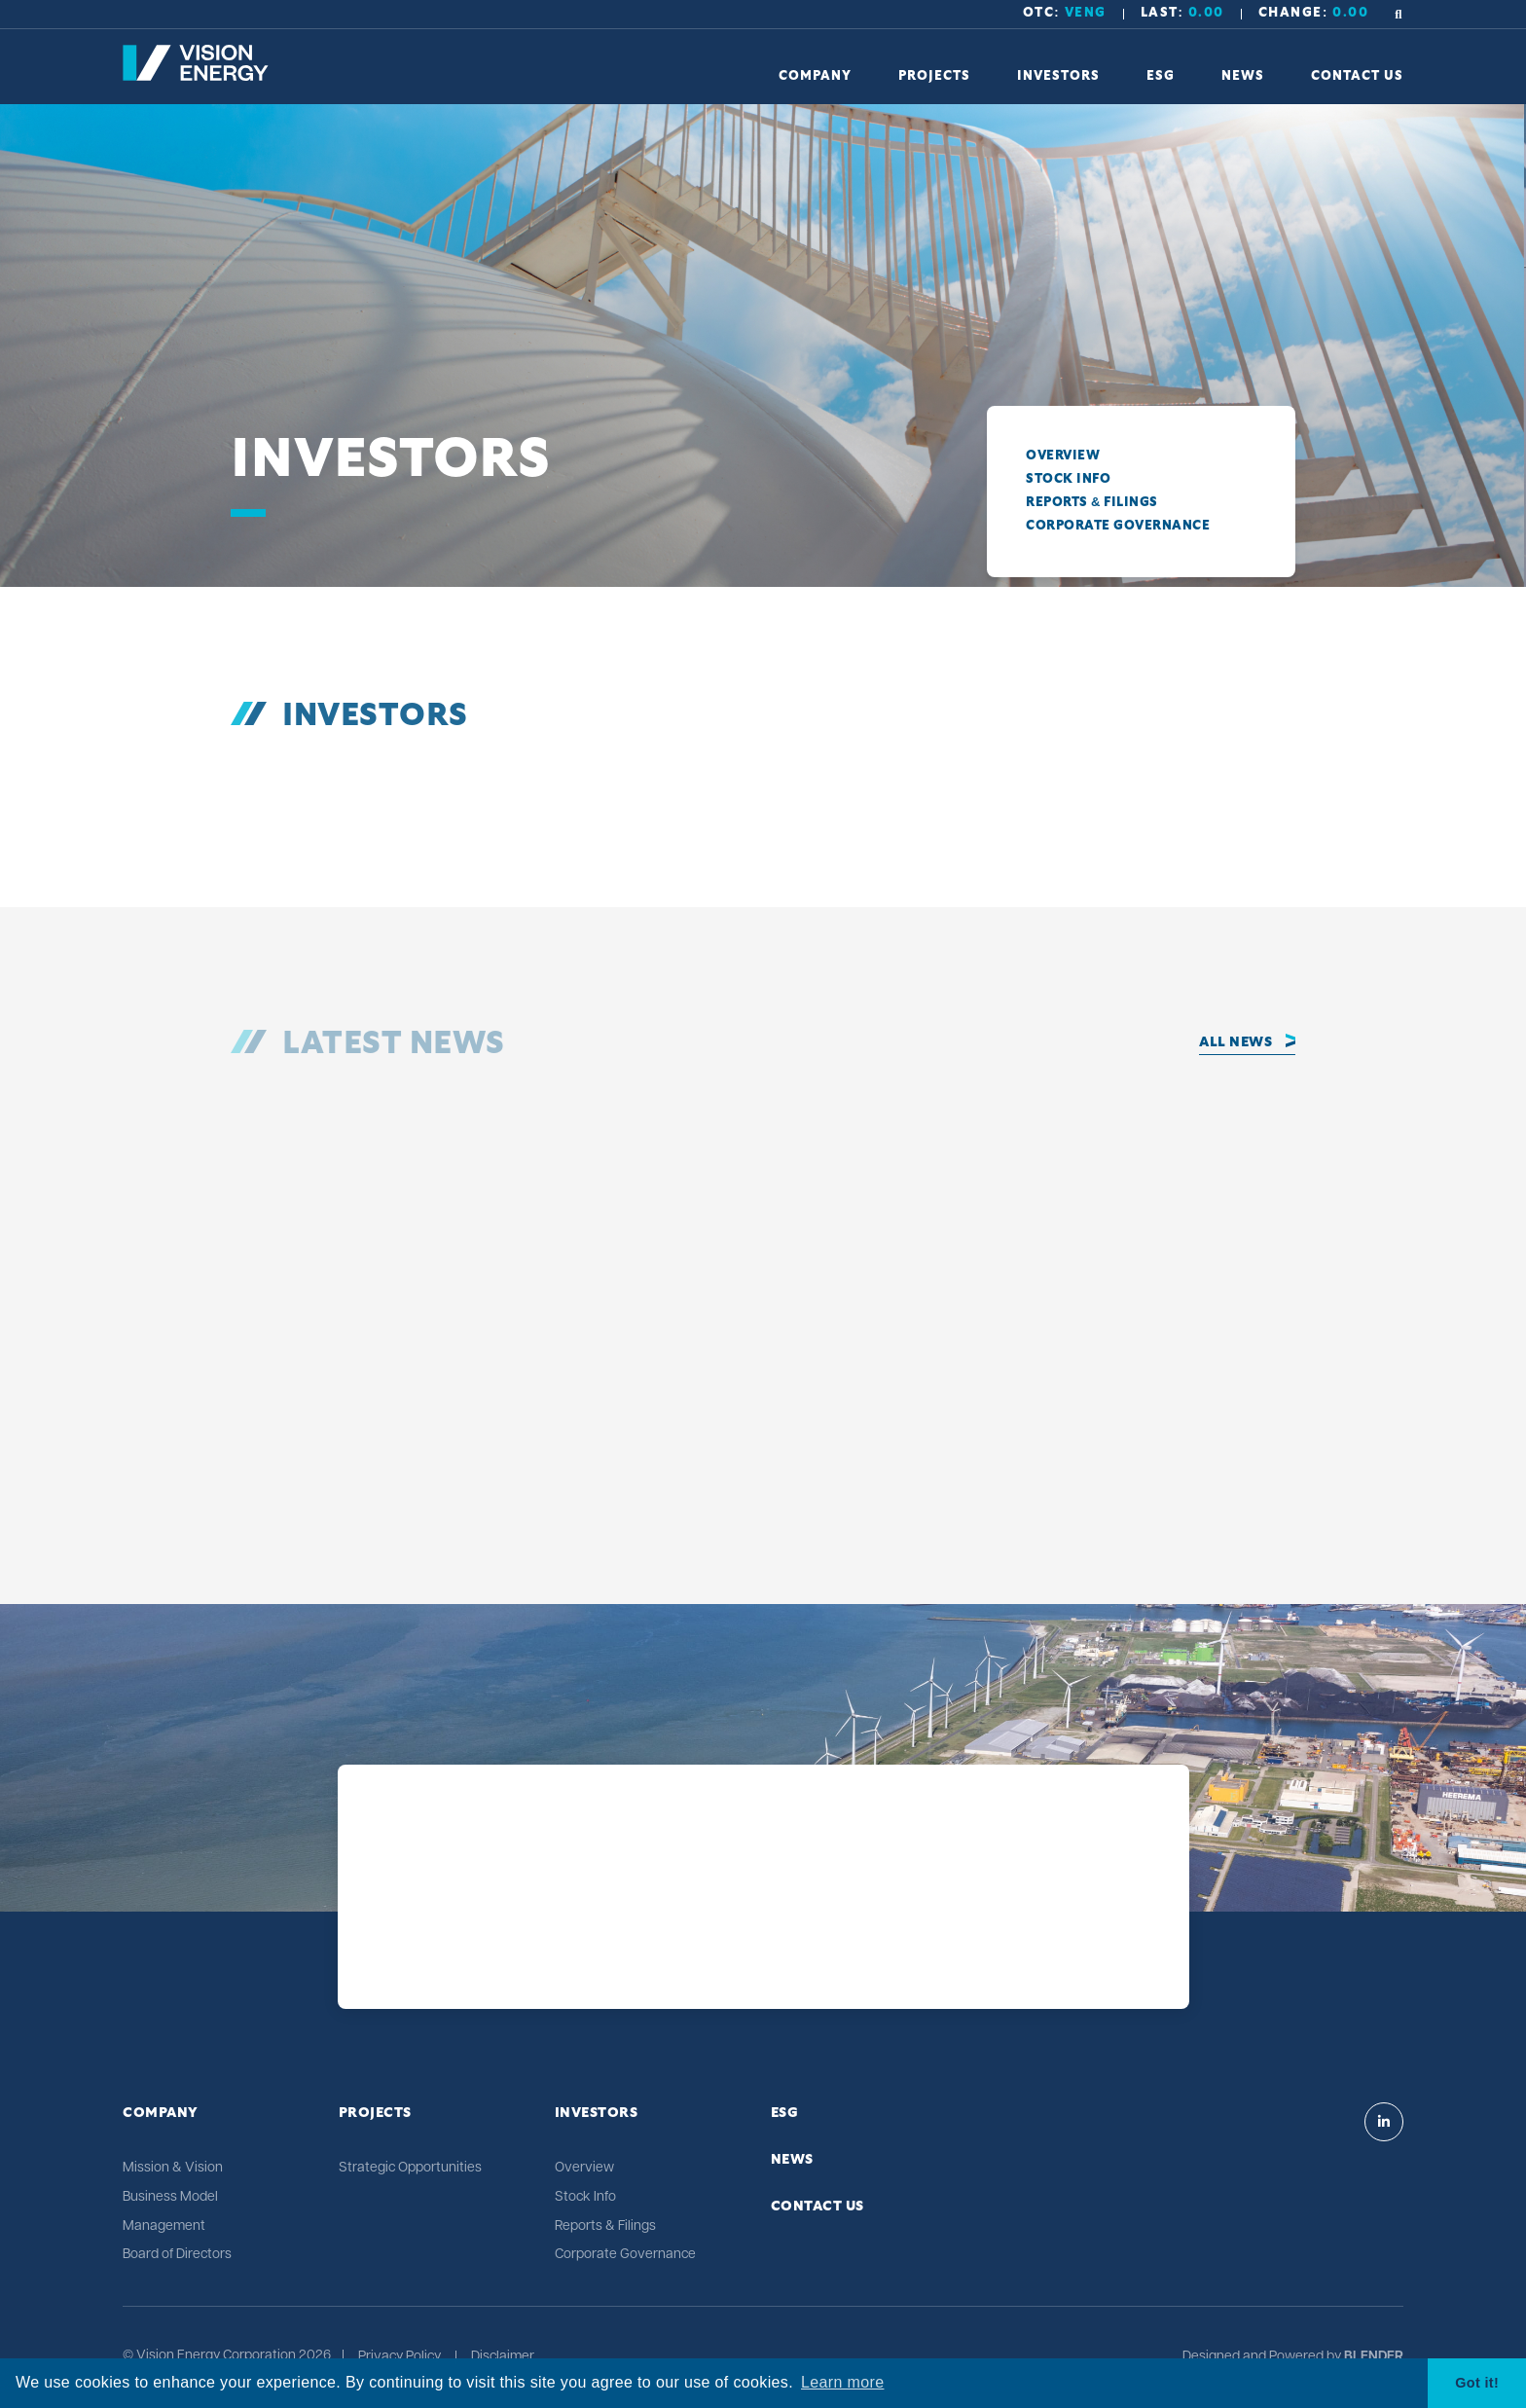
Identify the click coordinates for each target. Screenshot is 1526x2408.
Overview (1063, 456)
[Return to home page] (196, 77)
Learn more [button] (842, 2382)
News (792, 2160)
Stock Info (1068, 479)
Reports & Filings (1092, 502)
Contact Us (817, 2206)
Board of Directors (177, 2254)
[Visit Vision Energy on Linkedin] (1383, 2121)
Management (164, 2226)
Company (161, 2113)
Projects (375, 2113)
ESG (785, 2113)
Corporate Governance (1118, 526)
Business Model (170, 2197)
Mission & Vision (173, 2168)
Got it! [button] (1477, 2382)
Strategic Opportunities (410, 2168)
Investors (596, 2113)
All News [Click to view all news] (1235, 1042)
